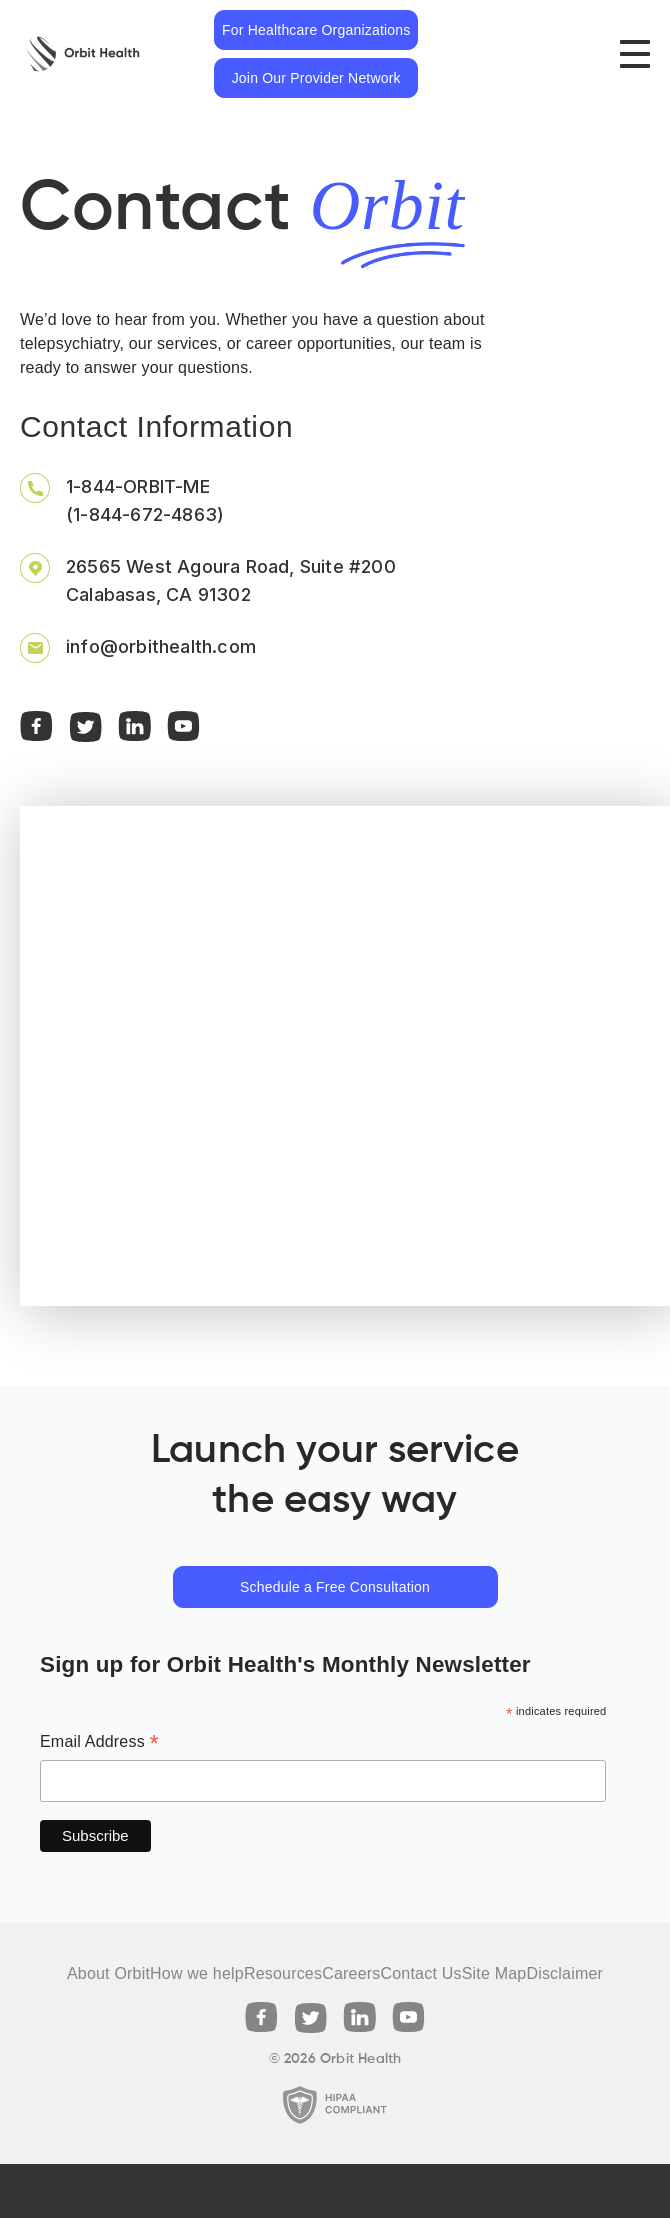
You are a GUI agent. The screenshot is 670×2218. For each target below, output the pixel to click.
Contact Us (420, 1973)
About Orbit (108, 1973)
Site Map (494, 1973)
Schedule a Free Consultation (335, 1587)
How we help (197, 1973)
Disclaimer (564, 1973)
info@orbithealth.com (161, 646)
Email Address (99, 1743)
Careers (351, 1973)
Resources (283, 1973)
